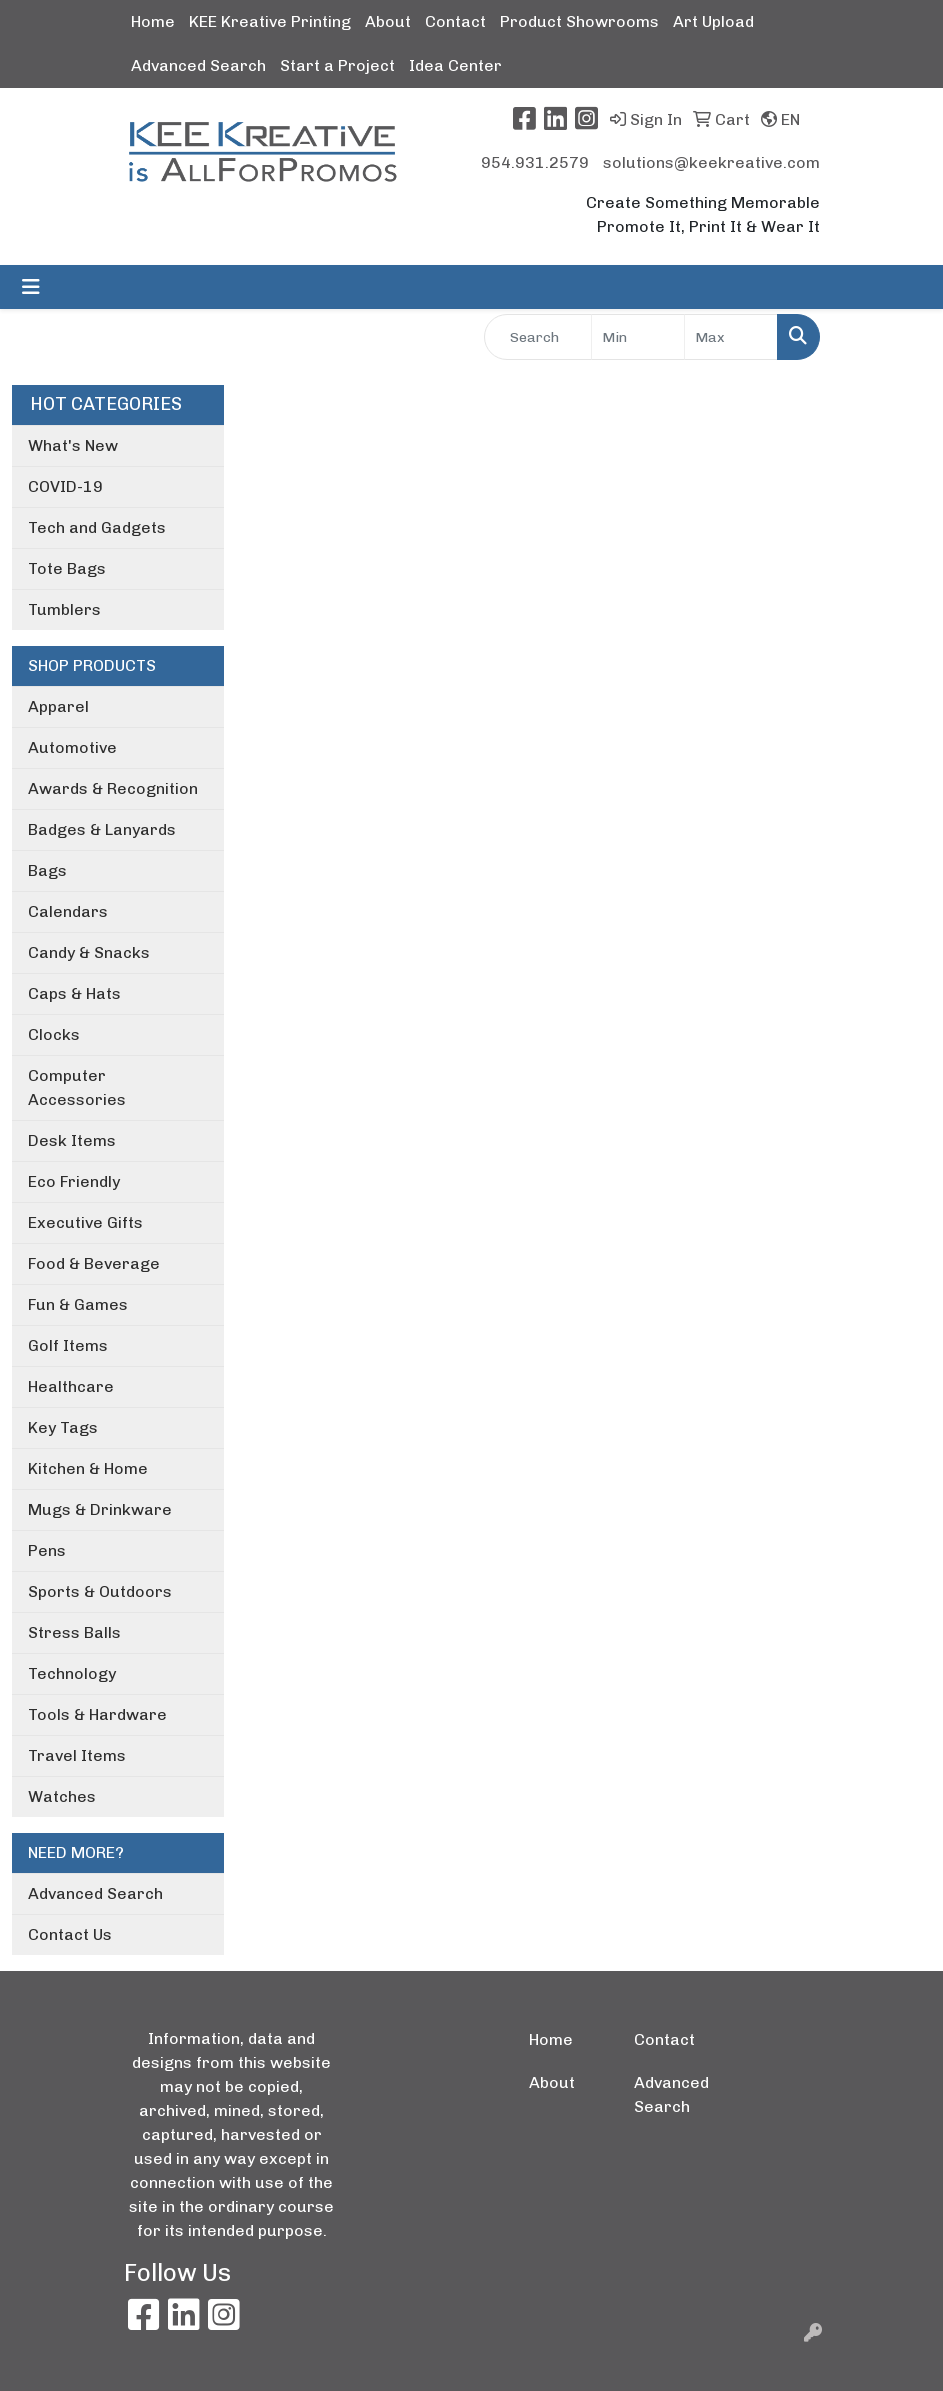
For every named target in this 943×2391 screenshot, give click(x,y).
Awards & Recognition (113, 788)
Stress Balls (74, 1632)
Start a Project (337, 65)
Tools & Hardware (97, 1714)
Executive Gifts (85, 1222)
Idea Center (455, 65)
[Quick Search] (538, 337)
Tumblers (64, 609)
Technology (72, 1673)
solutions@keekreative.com (711, 162)
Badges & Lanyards (102, 829)
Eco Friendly (74, 1181)
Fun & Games (78, 1304)
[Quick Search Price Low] (638, 337)
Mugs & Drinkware (100, 1509)
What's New (73, 445)
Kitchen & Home (88, 1468)
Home (153, 21)
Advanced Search (198, 65)
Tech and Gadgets (97, 527)
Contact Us (70, 1934)
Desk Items (72, 1140)
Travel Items (77, 1755)
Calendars (68, 911)
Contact (455, 21)
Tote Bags (67, 568)
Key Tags (63, 1427)
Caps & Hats (74, 993)
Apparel (58, 706)
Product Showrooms (579, 21)
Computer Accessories (77, 1087)
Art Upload (713, 21)
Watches (62, 1796)
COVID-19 (65, 486)
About (388, 21)
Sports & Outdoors (100, 1591)
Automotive (72, 747)
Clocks (54, 1034)
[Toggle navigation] (31, 287)
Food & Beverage (94, 1263)
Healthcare (71, 1386)
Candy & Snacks (89, 952)
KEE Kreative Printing (270, 21)
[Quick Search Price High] (731, 337)
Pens (47, 1550)
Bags (47, 870)
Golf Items (68, 1345)
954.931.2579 (535, 162)
